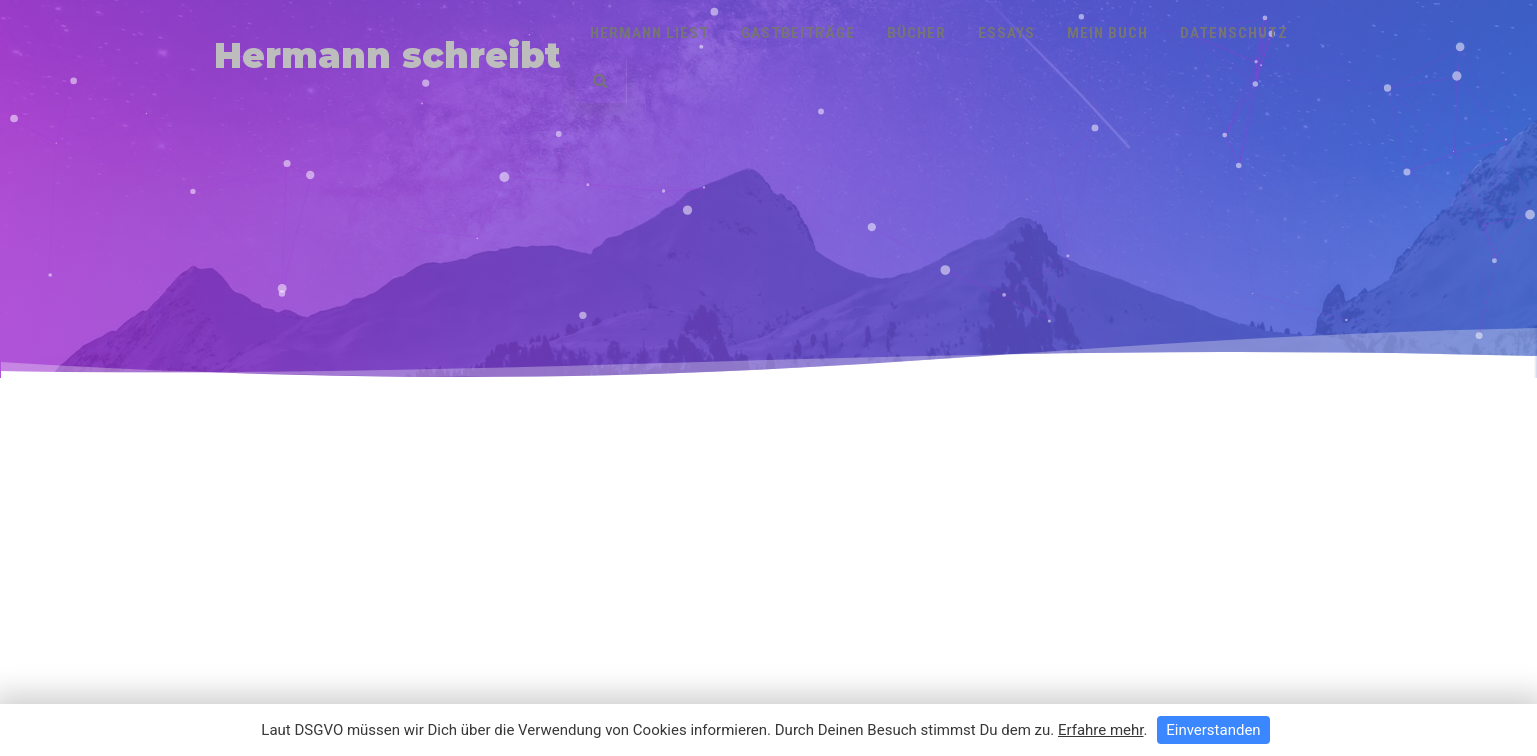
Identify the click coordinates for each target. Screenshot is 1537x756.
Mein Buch (1107, 33)
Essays (1006, 33)
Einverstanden (1213, 730)
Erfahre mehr (1101, 730)
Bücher (916, 33)
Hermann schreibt (387, 55)
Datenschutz (1234, 33)
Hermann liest (649, 33)
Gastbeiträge (798, 33)
